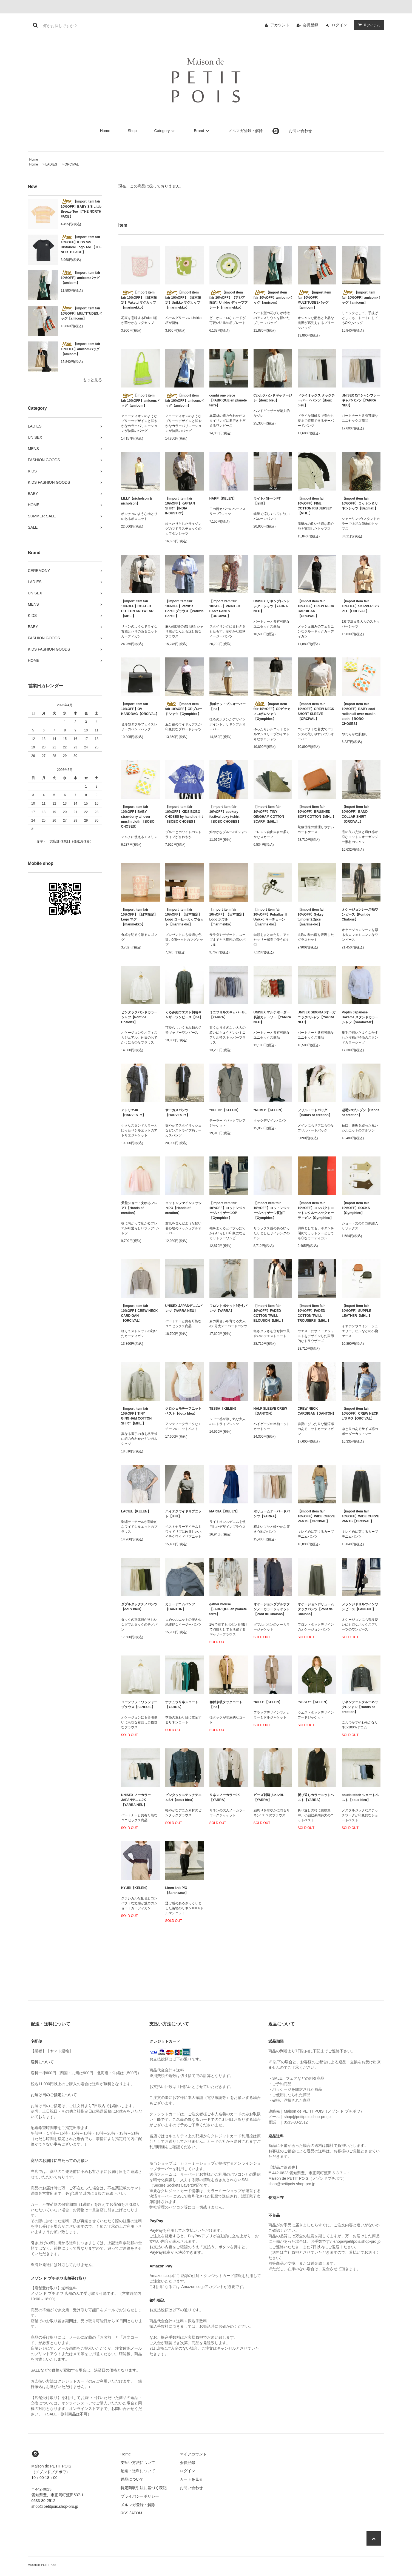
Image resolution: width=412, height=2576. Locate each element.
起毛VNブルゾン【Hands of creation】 (360, 1112)
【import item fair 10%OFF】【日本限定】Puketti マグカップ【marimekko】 (139, 299)
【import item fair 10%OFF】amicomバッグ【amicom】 (80, 277)
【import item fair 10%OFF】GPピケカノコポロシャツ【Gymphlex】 (272, 711)
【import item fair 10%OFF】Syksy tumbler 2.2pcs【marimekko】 (311, 917)
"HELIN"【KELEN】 (224, 1110)
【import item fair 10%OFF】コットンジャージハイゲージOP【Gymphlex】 (227, 1210)
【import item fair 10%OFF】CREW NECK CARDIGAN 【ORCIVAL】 (316, 608)
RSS (125, 2513)
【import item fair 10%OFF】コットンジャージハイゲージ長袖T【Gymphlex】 (272, 1210)
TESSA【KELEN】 (223, 1408)
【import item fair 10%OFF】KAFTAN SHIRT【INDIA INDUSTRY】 (180, 506)
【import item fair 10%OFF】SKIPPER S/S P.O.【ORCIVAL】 (360, 606)
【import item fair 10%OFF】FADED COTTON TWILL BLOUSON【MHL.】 (269, 1313)
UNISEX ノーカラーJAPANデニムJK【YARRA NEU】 (136, 1800)
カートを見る (191, 2479)
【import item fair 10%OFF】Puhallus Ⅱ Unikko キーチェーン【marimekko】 (271, 917)
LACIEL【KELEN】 (136, 1511)
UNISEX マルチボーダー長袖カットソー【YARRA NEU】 (272, 1017)
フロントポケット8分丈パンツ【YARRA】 (228, 1308)
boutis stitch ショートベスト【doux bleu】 (360, 1797)
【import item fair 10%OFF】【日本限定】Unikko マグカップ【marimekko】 (183, 299)
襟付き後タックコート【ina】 (225, 1704)
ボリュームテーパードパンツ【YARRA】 (272, 1513)
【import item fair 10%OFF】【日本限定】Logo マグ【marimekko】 (139, 917)
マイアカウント (193, 2454)
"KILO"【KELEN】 (268, 1702)
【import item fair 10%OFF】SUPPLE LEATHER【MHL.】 (357, 1311)
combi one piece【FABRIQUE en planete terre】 (228, 400)
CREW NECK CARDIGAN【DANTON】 (317, 1411)
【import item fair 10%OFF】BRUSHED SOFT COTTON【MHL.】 (317, 812)
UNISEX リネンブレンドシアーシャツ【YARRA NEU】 (272, 606)
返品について (132, 2479)
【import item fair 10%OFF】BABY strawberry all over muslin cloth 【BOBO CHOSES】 (138, 816)
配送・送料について (138, 2471)
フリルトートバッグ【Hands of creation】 (315, 1112)
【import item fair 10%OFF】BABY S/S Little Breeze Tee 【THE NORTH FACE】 (81, 208)
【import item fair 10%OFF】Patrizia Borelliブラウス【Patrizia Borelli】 (184, 608)
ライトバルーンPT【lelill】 (267, 501)
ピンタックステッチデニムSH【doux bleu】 (183, 1797)
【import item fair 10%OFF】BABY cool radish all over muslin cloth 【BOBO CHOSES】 (359, 714)
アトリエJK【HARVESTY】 (133, 1112)
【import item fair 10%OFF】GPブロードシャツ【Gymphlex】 (183, 709)
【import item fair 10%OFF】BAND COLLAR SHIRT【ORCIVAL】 (355, 814)
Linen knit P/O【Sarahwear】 (177, 1890)
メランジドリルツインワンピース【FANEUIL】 (360, 1606)
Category (165, 131)
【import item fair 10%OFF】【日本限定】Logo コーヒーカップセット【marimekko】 (184, 917)
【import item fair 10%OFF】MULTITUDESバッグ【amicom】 (81, 313)
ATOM (136, 2513)
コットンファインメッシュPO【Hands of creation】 (183, 1208)
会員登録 (310, 25)
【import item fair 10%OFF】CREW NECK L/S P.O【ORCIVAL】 (360, 1413)
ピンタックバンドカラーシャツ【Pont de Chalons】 (139, 1017)
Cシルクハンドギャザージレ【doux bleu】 (273, 398)
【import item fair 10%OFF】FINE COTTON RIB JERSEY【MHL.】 (315, 506)
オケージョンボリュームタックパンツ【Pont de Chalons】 (316, 1609)
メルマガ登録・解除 (245, 131)
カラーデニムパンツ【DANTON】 (180, 1606)
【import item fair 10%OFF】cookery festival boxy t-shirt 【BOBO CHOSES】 (225, 814)
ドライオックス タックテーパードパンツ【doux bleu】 (316, 400)
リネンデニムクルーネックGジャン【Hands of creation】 (360, 1707)
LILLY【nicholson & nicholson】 (136, 501)
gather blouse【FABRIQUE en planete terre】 (228, 1609)
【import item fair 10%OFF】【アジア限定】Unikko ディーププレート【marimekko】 (228, 299)
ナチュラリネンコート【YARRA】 (181, 1704)
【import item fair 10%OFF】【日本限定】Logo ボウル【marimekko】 (227, 917)
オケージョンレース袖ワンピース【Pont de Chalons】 (360, 914)
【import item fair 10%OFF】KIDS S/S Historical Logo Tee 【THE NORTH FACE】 (81, 244)
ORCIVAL (71, 164)
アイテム (368, 25)
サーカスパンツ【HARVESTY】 (177, 1112)
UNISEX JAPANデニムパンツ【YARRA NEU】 (184, 1308)
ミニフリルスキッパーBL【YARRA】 (228, 1014)
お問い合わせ (300, 131)
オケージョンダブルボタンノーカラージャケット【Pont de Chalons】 (272, 1609)
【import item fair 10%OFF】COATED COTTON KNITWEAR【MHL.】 (137, 608)
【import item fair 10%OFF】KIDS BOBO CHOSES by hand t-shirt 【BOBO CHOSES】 (184, 814)
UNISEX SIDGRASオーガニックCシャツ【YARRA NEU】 (317, 1017)
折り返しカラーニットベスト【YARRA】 (316, 1797)
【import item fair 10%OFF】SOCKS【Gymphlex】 (356, 1208)
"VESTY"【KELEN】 (313, 1702)
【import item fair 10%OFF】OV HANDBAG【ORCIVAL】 (140, 709)
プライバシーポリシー (140, 2496)
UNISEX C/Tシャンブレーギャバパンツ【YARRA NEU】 (361, 400)
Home (105, 131)
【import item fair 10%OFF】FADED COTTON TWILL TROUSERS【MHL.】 (314, 1313)
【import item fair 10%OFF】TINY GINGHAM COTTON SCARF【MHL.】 (269, 814)
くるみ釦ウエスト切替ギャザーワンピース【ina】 (184, 1014)
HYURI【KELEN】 (135, 1888)
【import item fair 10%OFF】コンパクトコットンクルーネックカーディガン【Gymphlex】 (316, 1210)
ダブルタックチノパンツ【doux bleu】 (139, 1606)
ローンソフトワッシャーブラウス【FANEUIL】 (139, 1704)
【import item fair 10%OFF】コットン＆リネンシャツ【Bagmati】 (360, 503)
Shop (132, 131)
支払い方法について (138, 2462)
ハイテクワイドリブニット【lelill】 (183, 1513)
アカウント (279, 25)
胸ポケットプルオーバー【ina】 (227, 706)
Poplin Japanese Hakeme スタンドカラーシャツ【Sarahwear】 (360, 1017)
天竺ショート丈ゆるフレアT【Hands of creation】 (139, 1208)
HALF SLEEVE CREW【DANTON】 (270, 1411)
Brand (202, 131)
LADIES (51, 164)
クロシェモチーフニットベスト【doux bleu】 (183, 1411)
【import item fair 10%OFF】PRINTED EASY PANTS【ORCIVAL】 (224, 608)
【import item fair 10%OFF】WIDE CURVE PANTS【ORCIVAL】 (316, 1516)
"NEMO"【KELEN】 (269, 1110)
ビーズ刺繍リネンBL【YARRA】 (269, 1797)
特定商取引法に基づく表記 (144, 2488)
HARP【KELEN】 (223, 498)
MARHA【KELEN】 (224, 1511)
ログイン (339, 25)
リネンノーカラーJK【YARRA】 (224, 1797)
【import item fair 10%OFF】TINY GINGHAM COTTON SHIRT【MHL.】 (136, 1416)
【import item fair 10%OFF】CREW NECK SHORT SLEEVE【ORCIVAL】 (316, 711)
